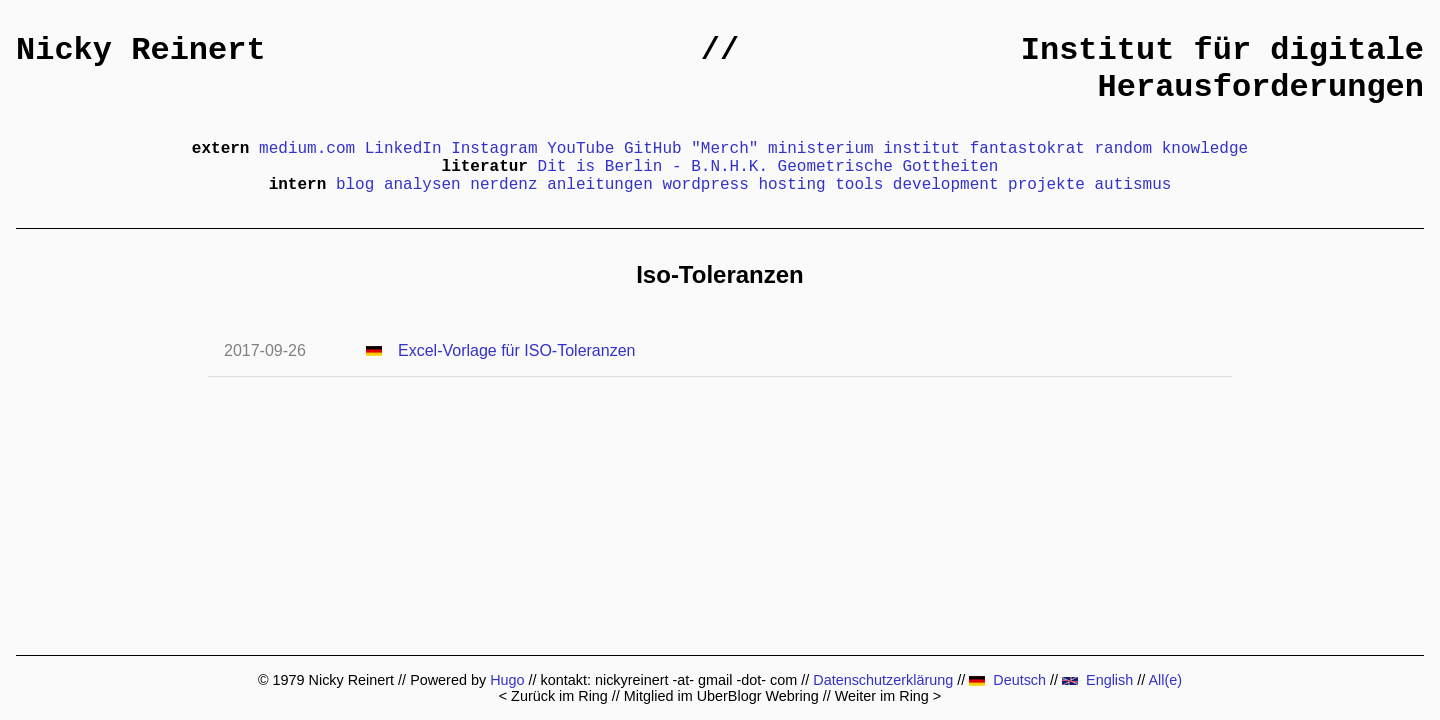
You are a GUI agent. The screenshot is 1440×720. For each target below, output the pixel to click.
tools (859, 185)
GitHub (653, 149)
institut (921, 149)
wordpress (705, 185)
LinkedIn (403, 149)
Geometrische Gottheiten (888, 167)
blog (355, 185)
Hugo (507, 680)
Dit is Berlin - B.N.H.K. (653, 167)
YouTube (580, 149)
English (1097, 680)
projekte (1046, 185)
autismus (1133, 185)
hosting (791, 185)
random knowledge (1172, 149)
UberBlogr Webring (758, 696)
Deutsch (1007, 680)
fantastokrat (1027, 149)
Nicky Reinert (141, 50)
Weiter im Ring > (888, 696)
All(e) (1165, 680)
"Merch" (724, 149)
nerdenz (503, 185)
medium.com (307, 149)
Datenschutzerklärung (883, 680)
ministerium (821, 149)
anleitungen (600, 185)
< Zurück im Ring (553, 696)
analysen (422, 185)
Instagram (494, 149)
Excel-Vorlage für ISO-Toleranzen (516, 350)
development (946, 185)
